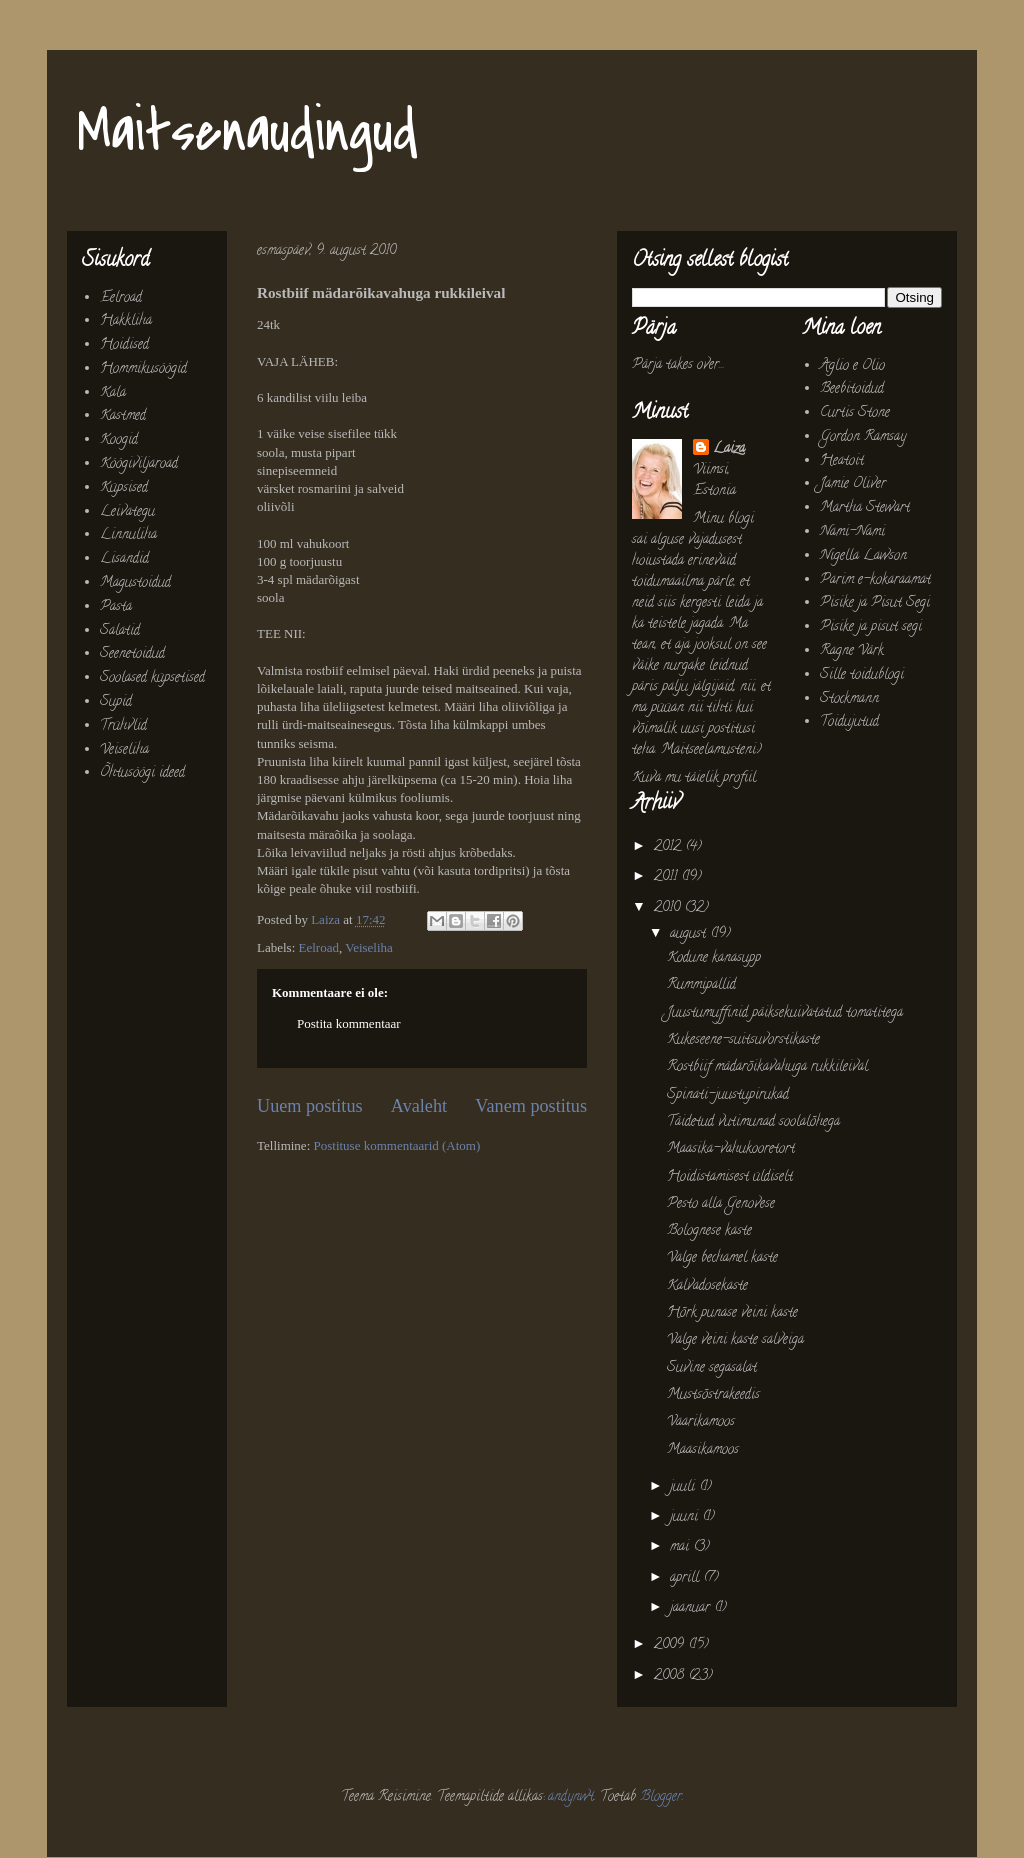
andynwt (571, 1797)
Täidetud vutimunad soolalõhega (753, 1122)
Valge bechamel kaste (722, 1258)
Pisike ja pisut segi (871, 627)
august (690, 934)
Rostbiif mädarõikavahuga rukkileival (767, 1067)
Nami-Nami (852, 532)
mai (681, 1547)
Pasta (116, 607)
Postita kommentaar (349, 1023)
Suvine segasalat (712, 1368)
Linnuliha (128, 535)
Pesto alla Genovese (721, 1204)
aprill (686, 1578)
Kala (113, 393)
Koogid (119, 440)
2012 (669, 847)
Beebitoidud (852, 389)
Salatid (120, 631)
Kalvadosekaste (707, 1286)
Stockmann (849, 699)
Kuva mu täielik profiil (694, 778)
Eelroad (319, 947)
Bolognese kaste (709, 1231)
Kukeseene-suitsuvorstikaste (743, 1040)
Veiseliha (369, 947)
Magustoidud (135, 583)
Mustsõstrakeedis (713, 1395)
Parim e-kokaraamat (875, 580)
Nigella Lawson (863, 556)
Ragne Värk (852, 651)
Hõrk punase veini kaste (732, 1313)
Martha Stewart (865, 508)
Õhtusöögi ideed (142, 773)
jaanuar (692, 1608)
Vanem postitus (531, 1106)
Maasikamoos (703, 1450)
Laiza (729, 449)
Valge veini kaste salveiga (735, 1340)
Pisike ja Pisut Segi (875, 603)
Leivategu (127, 512)
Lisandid (124, 559)
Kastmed (123, 416)
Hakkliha (126, 321)
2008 (671, 1676)
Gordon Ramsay (863, 437)
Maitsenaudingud (247, 132)
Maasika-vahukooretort (731, 1149)
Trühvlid (123, 726)
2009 (671, 1645)
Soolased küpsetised (152, 678)
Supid (116, 702)
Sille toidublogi (862, 675)
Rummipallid (701, 985)
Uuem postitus (310, 1106)
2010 (669, 908)
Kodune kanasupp (714, 958)
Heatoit (842, 461)
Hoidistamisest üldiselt (730, 1177)
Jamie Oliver (853, 484)
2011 (667, 877)
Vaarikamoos (701, 1422)
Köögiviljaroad (139, 464)
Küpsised (124, 488)
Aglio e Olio (852, 366)
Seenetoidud (132, 654)
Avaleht (419, 1106)
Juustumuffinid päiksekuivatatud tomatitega (785, 1013)
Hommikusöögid (143, 369)
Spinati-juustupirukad (728, 1095)
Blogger (661, 1797)
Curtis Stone (855, 413)
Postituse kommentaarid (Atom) (397, 1145)
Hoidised (124, 345)
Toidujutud (849, 722)
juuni (686, 1517)
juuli (684, 1487)
